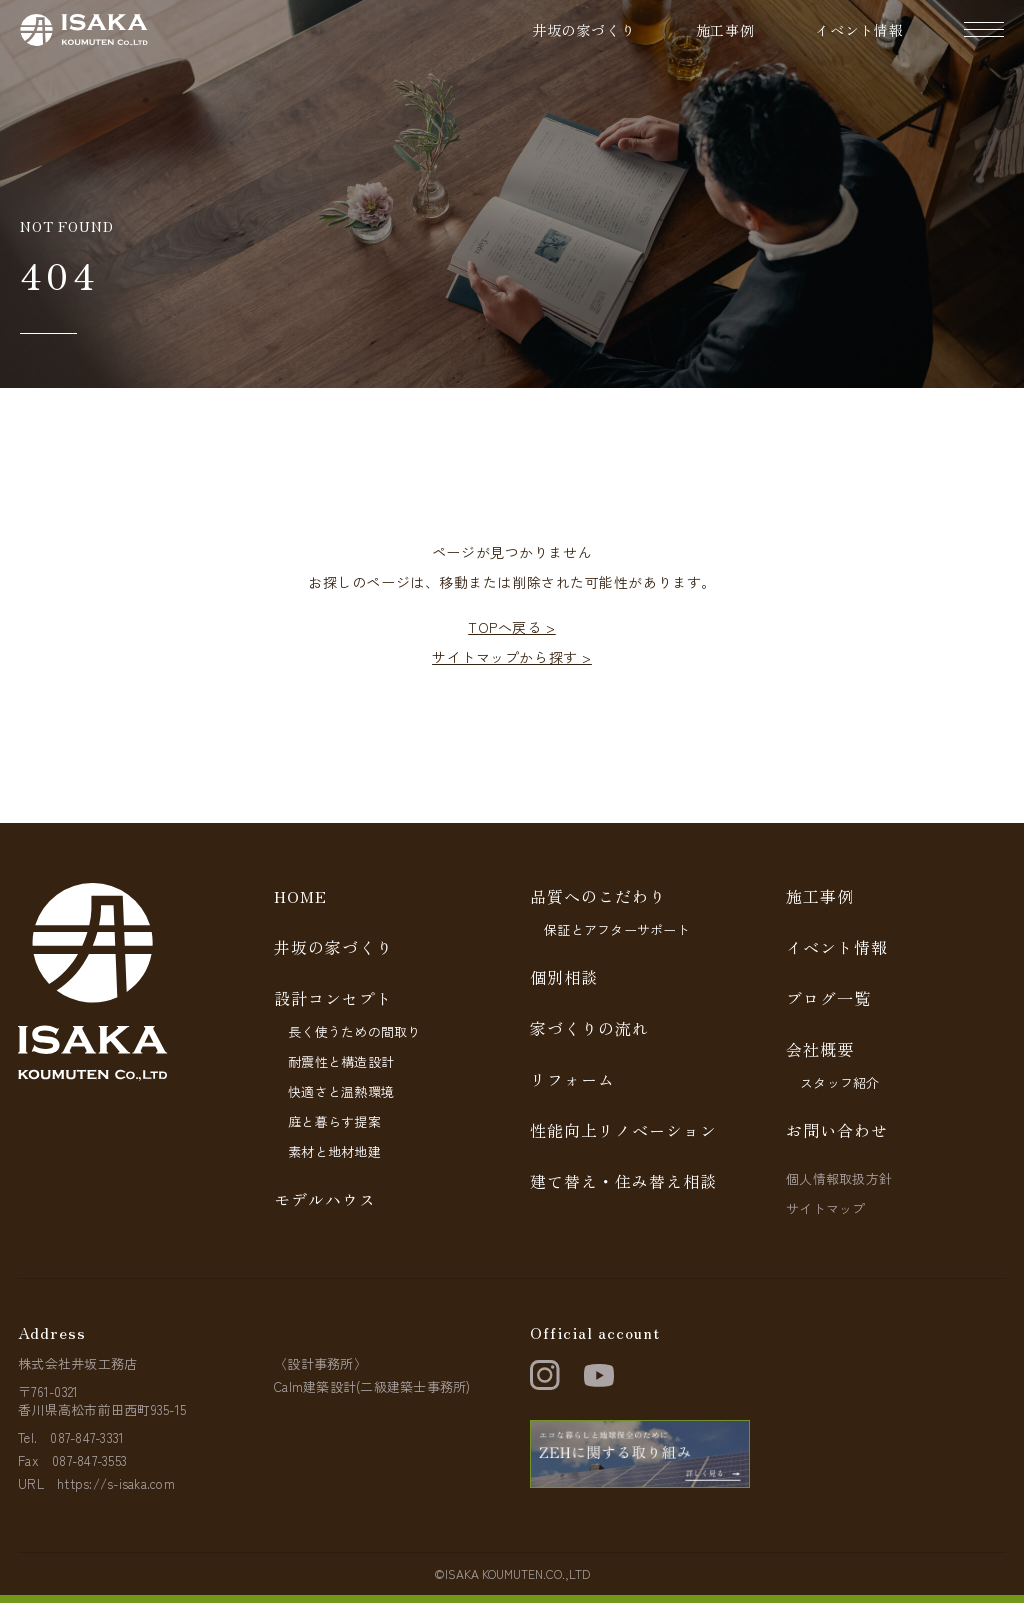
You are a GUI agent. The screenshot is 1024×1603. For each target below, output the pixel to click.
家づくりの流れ (589, 1028)
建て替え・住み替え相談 (623, 1181)
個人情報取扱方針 (839, 1178)
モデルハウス (325, 1199)
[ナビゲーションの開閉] (984, 30)
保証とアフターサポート (617, 929)
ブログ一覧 (828, 998)
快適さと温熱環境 (341, 1091)
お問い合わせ (837, 1130)
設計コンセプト (333, 998)
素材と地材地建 (334, 1151)
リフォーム (572, 1079)
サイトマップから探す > (512, 657)
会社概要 (820, 1049)
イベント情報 (859, 30)
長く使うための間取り (354, 1031)
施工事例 (725, 30)
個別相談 (564, 977)
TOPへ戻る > (511, 627)
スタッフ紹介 (840, 1082)
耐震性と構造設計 (341, 1061)
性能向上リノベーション (623, 1130)
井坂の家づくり (584, 30)
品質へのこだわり (598, 896)
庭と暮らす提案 (334, 1121)
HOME (300, 896)
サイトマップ (826, 1208)
